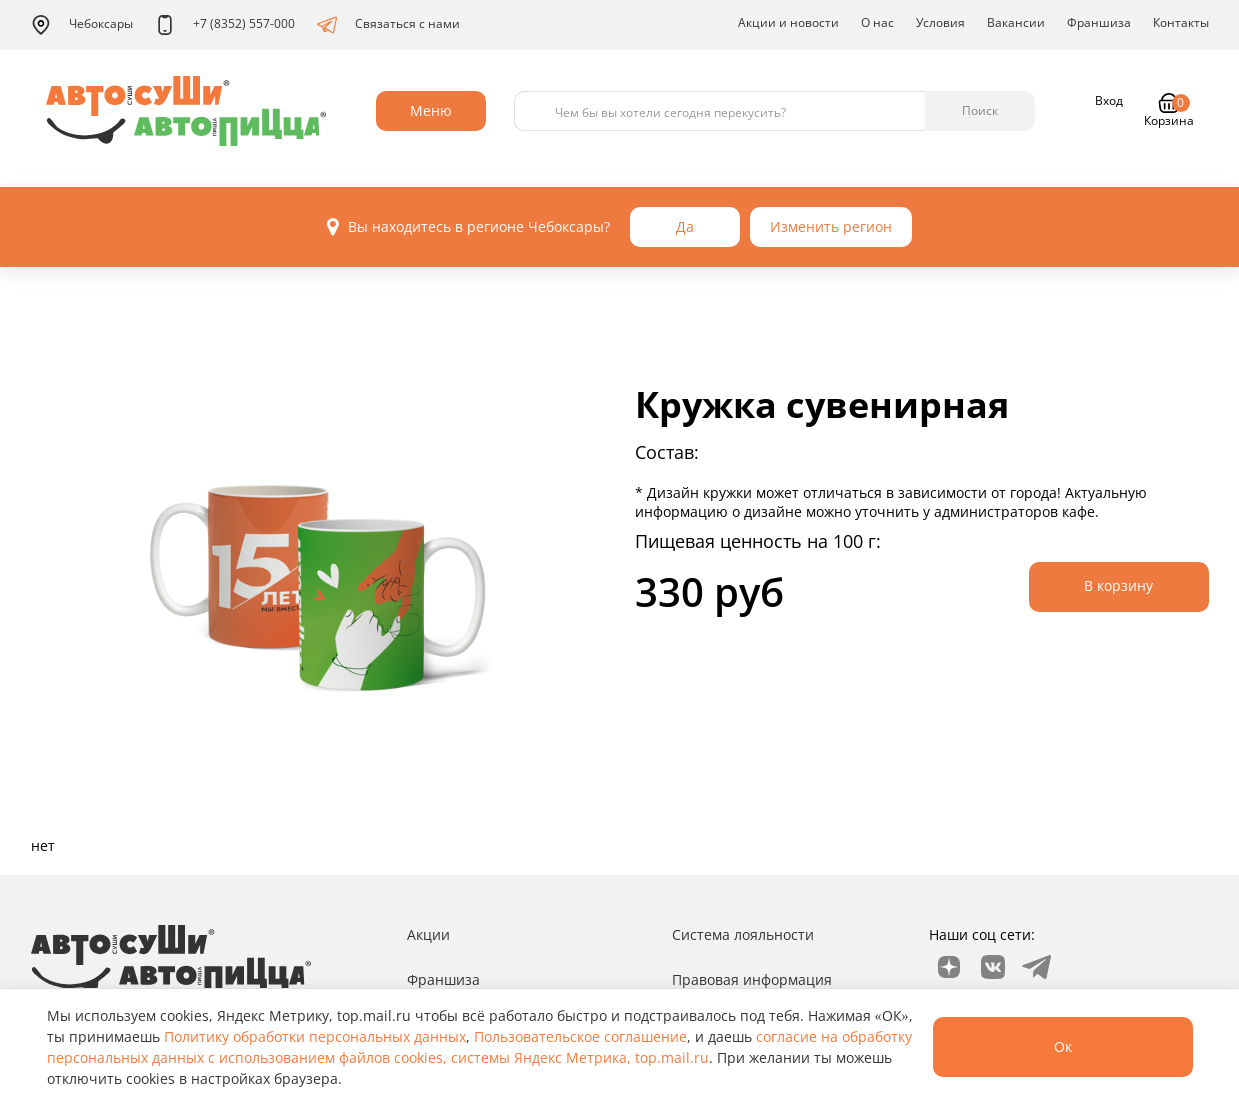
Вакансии (1016, 22)
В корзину (1118, 585)
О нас (877, 22)
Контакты (1181, 22)
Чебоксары (82, 25)
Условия (940, 22)
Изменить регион (831, 226)
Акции (428, 934)
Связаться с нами (388, 25)
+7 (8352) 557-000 (225, 25)
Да (685, 226)
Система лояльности (743, 934)
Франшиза (1099, 22)
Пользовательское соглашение (580, 1036)
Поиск (980, 110)
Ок (1063, 1046)
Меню (431, 110)
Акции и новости (788, 22)
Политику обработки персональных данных (315, 1036)
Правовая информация (752, 979)
